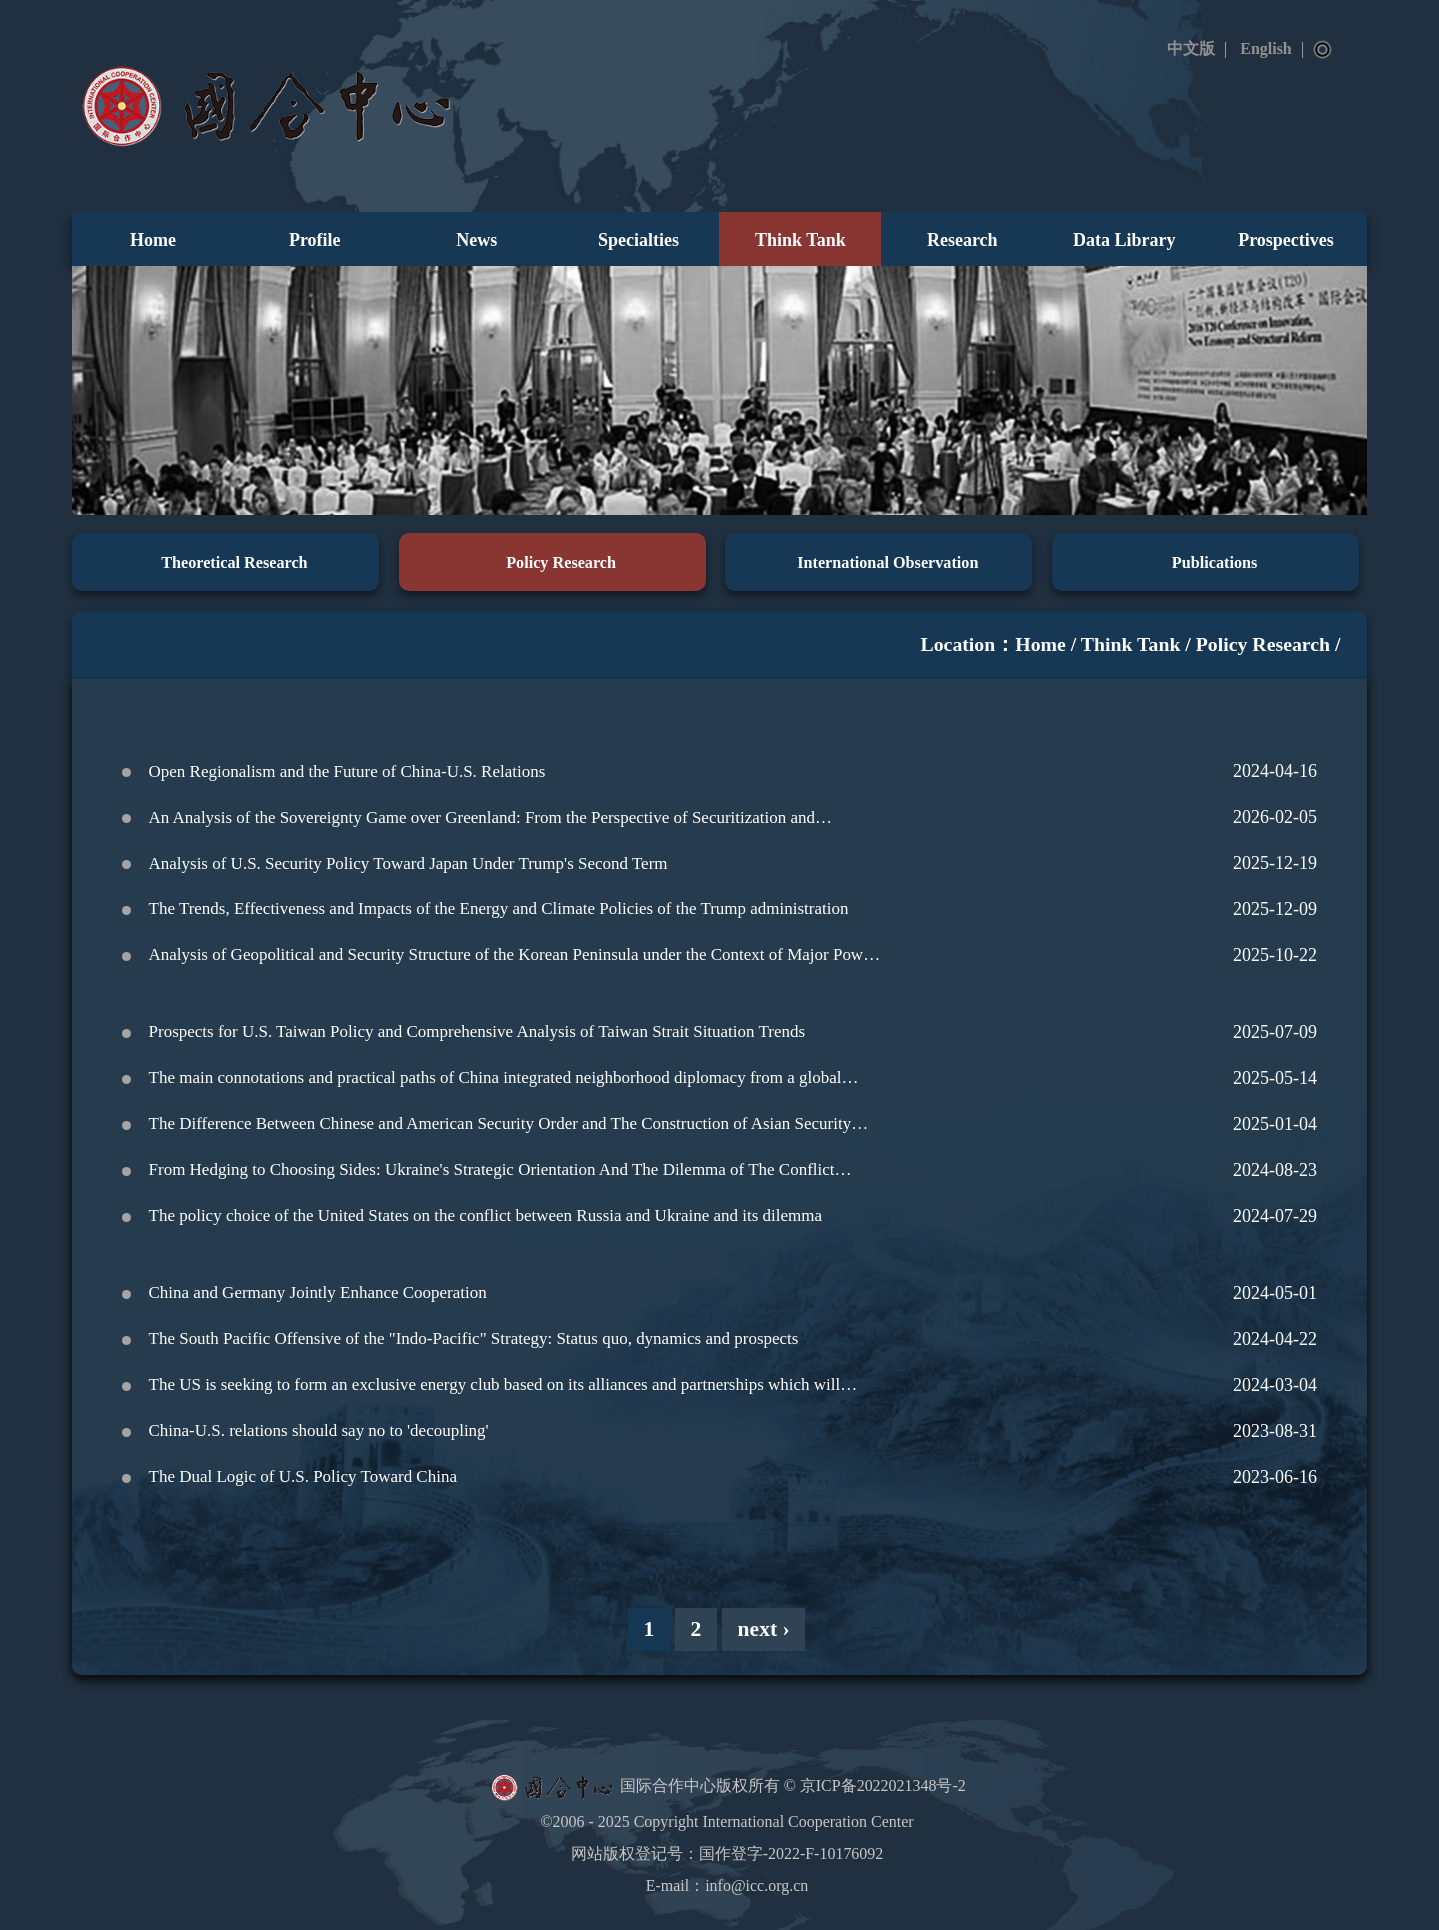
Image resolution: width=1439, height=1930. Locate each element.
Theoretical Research (234, 563)
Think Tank (800, 240)
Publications (1214, 563)
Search (1323, 50)
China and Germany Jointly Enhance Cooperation (318, 1292)
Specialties (638, 240)
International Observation (887, 563)
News (476, 240)
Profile (315, 240)
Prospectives (1286, 240)
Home (153, 240)
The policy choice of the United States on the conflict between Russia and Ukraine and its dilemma (486, 1215)
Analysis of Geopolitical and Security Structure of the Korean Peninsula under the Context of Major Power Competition (513, 959)
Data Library (1124, 240)
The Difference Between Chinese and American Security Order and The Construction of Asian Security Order (500, 1128)
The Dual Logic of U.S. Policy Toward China (303, 1476)
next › (764, 1629)
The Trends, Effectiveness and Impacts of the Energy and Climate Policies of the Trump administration (499, 908)
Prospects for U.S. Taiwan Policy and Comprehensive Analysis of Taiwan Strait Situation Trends (477, 1031)
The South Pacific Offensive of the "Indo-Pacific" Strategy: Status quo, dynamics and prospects (474, 1338)
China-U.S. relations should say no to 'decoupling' (319, 1430)
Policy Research (561, 563)
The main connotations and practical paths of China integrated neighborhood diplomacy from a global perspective (495, 1082)
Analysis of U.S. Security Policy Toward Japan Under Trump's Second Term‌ (408, 863)
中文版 (1191, 48)
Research (962, 240)
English (1266, 48)
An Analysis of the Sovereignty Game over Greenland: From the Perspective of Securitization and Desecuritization (482, 822)
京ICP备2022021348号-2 (883, 1785)
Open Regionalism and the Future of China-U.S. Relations (347, 771)
